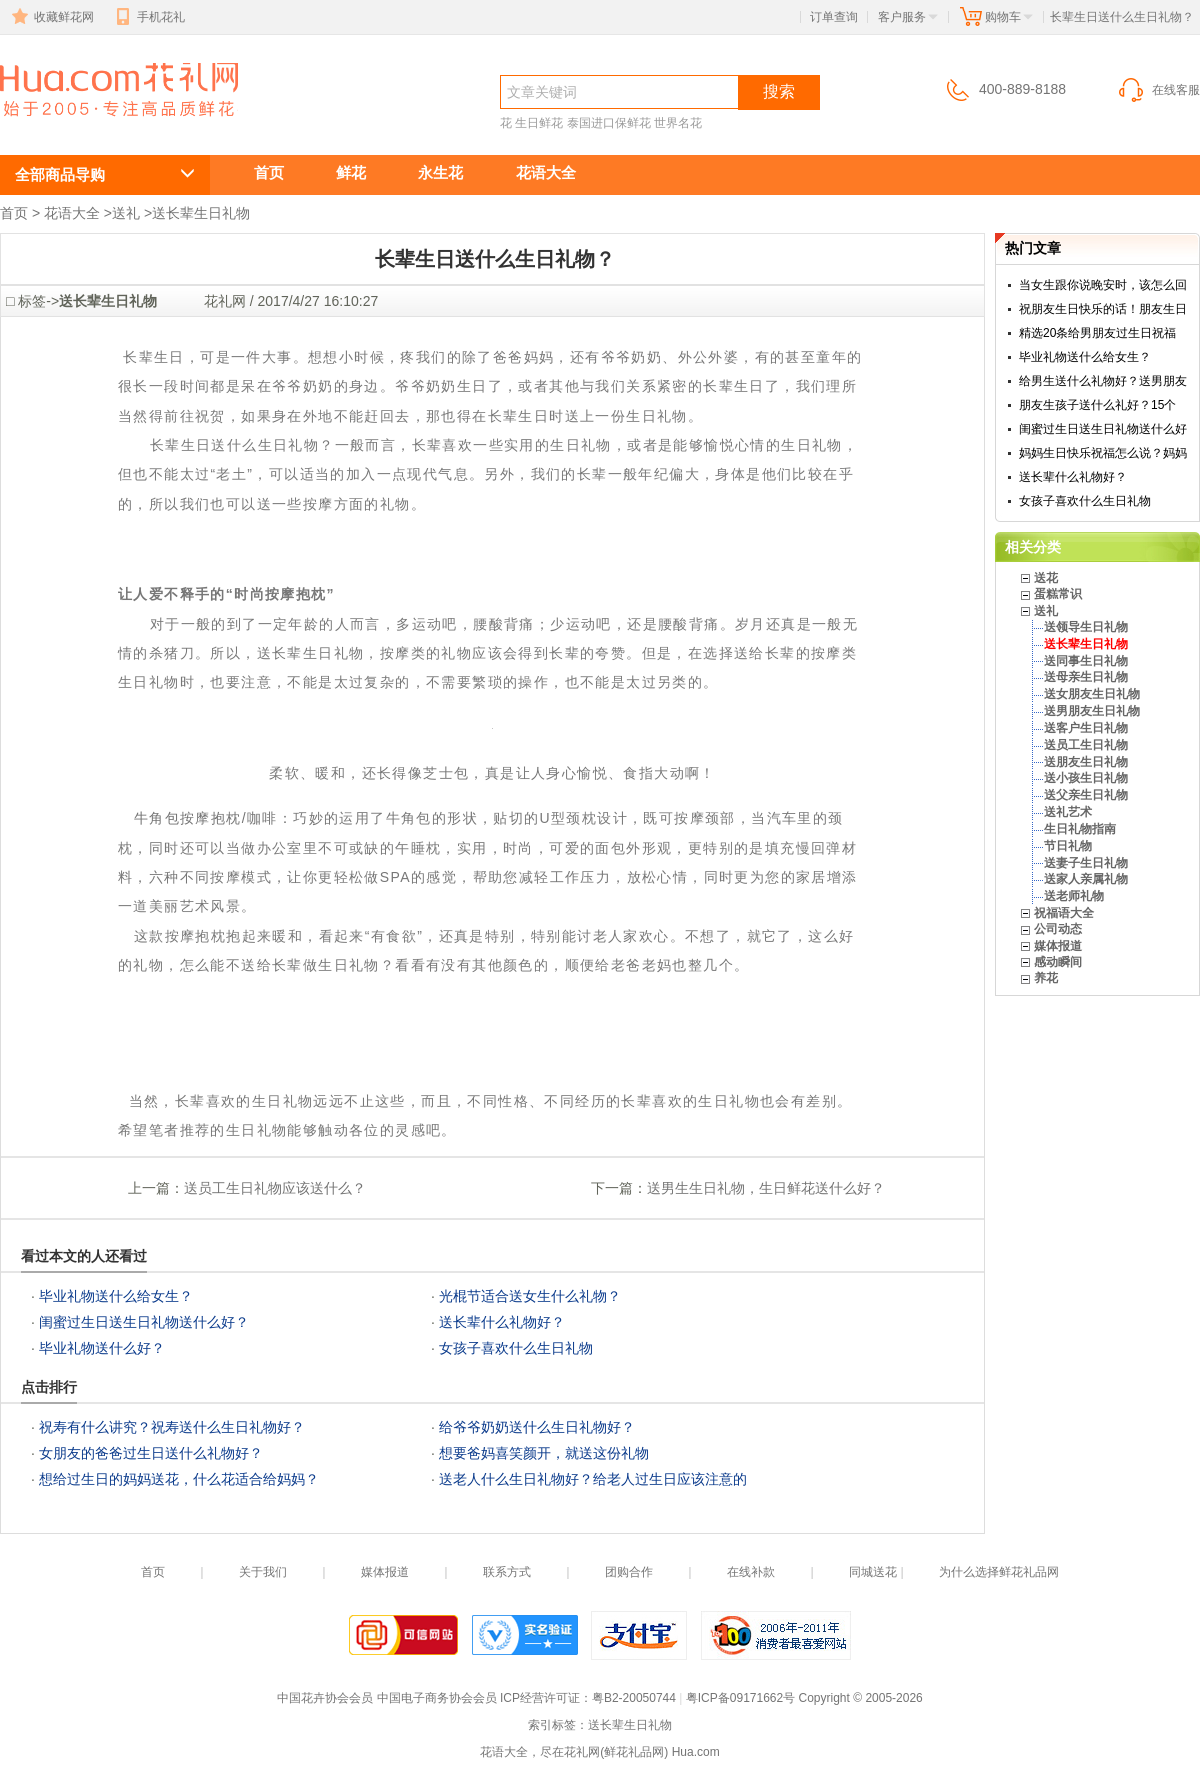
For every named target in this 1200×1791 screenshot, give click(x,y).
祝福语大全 (1064, 913)
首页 (269, 172)
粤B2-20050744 (634, 1698)
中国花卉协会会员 (325, 1698)
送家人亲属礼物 (1086, 879)
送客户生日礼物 (1086, 728)
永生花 (440, 172)
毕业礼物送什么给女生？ (116, 1296)
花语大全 (546, 172)
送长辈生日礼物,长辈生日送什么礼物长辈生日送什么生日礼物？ (108, 126)
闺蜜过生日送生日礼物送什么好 (1103, 429)
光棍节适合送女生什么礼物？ (530, 1296)
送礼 (126, 213)
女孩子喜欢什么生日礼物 (516, 1348)
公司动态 (1058, 929)
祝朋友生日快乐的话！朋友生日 (1103, 309)
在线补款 (751, 1572)
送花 (1046, 578)
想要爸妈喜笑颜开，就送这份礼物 (544, 1453)
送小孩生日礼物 (1086, 778)
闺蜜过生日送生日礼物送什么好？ (144, 1322)
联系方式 (507, 1572)
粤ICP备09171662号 (740, 1698)
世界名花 (678, 123)
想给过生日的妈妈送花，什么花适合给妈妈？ (179, 1479)
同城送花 (873, 1572)
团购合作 (629, 1572)
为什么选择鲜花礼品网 (999, 1572)
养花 (1046, 978)
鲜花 (351, 172)
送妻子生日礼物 (1086, 863)
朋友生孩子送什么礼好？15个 (1097, 405)
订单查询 (834, 17)
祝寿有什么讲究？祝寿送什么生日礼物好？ (172, 1427)
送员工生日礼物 (1086, 745)
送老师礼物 (1074, 896)
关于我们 (263, 1572)
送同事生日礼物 (1086, 661)
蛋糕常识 (1058, 594)
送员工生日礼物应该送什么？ (275, 1188)
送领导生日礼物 (1086, 627)
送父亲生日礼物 (1086, 795)
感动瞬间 (1058, 962)
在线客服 (1158, 90)
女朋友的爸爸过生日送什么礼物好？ (151, 1453)
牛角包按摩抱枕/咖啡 (198, 818)
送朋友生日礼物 (1086, 762)
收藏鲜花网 (51, 17)
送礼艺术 (1068, 812)
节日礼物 (1068, 846)
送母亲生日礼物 (1086, 677)
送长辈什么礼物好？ (502, 1322)
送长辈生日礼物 (201, 213)
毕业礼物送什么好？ (102, 1348)
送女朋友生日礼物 (1092, 694)
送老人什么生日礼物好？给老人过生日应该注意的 (593, 1479)
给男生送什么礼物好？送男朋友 (1103, 381)
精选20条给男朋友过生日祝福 (1097, 333)
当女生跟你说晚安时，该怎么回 (1103, 285)
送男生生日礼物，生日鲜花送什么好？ (766, 1188)
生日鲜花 (539, 123)
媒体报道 (1058, 946)
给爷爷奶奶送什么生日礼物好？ (537, 1427)
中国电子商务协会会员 (437, 1698)
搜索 (779, 91)
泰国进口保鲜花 (609, 123)
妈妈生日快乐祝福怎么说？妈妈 (1103, 453)
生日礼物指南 (1080, 829)
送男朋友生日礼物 (1092, 711)
